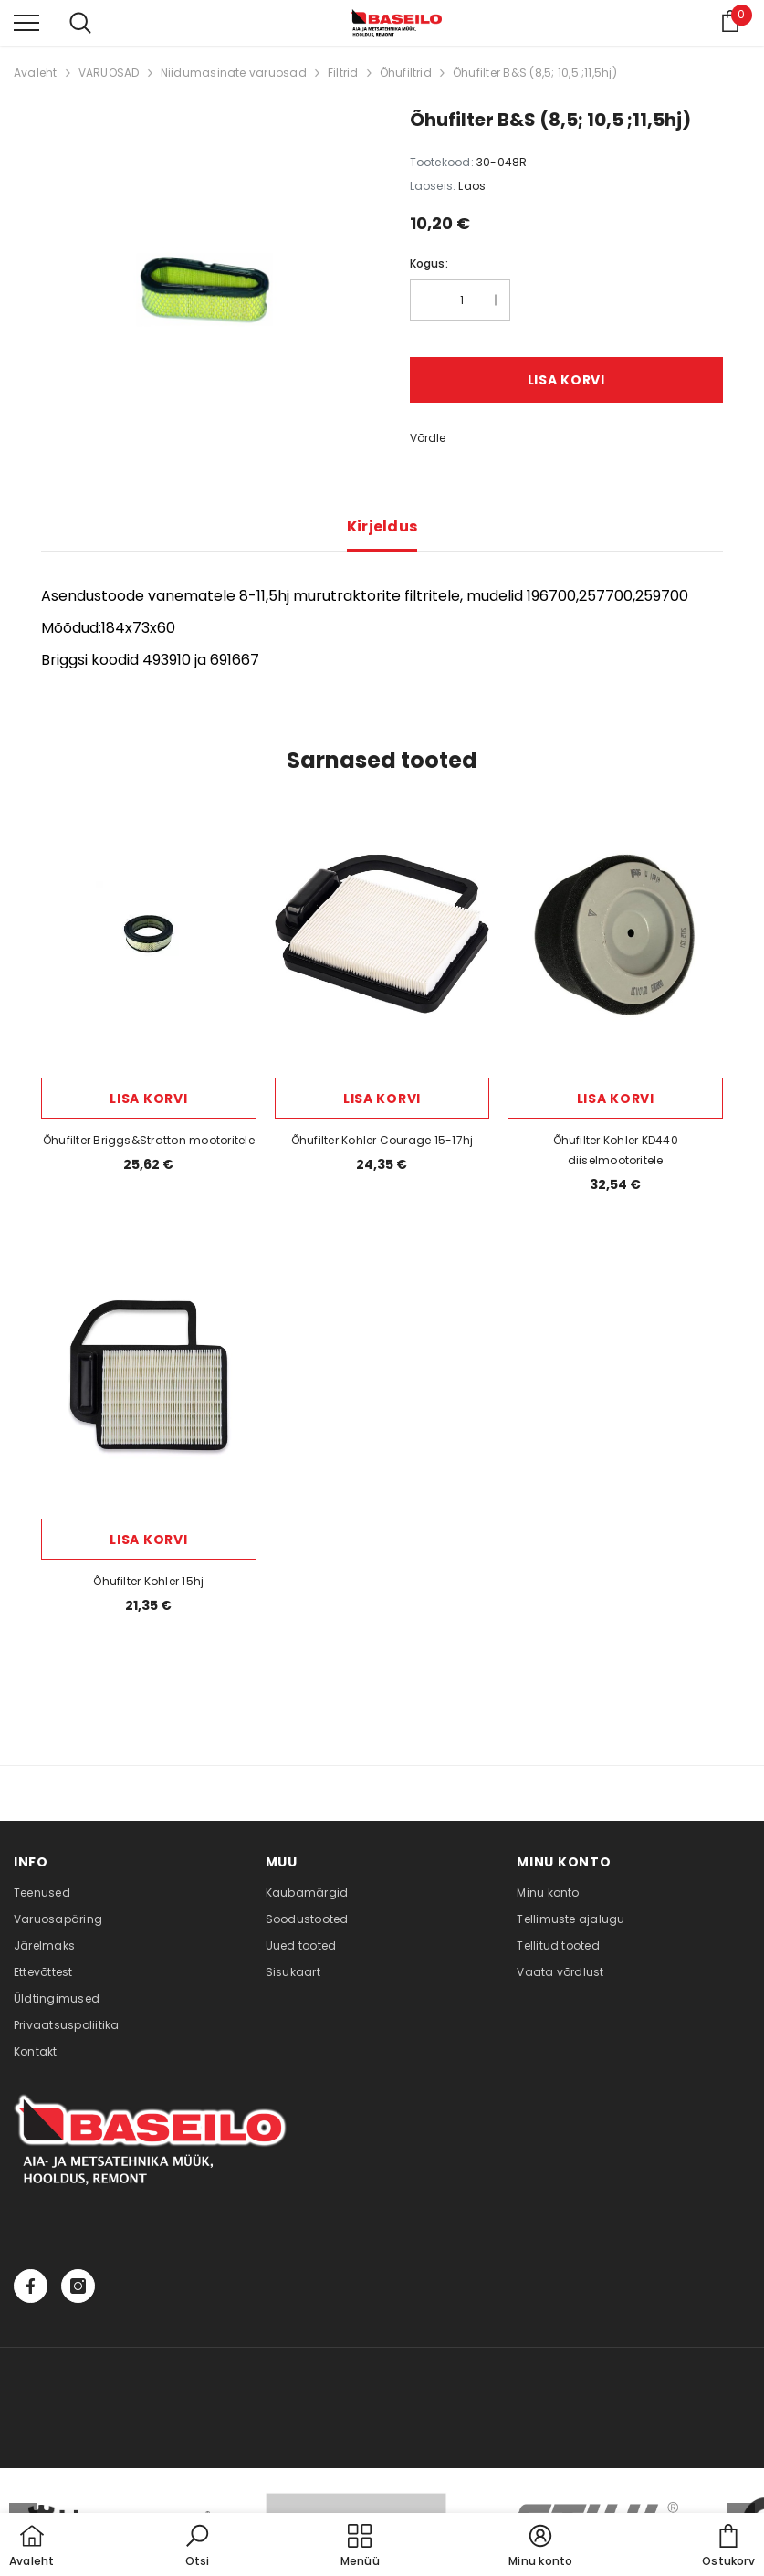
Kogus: (429, 263)
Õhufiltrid (406, 72)
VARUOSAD (109, 72)
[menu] (26, 22)
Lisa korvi (566, 380)
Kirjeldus (382, 526)
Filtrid (343, 72)
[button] (197, 2546)
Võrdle (427, 438)
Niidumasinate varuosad (234, 72)
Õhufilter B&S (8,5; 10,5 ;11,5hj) (535, 72)
